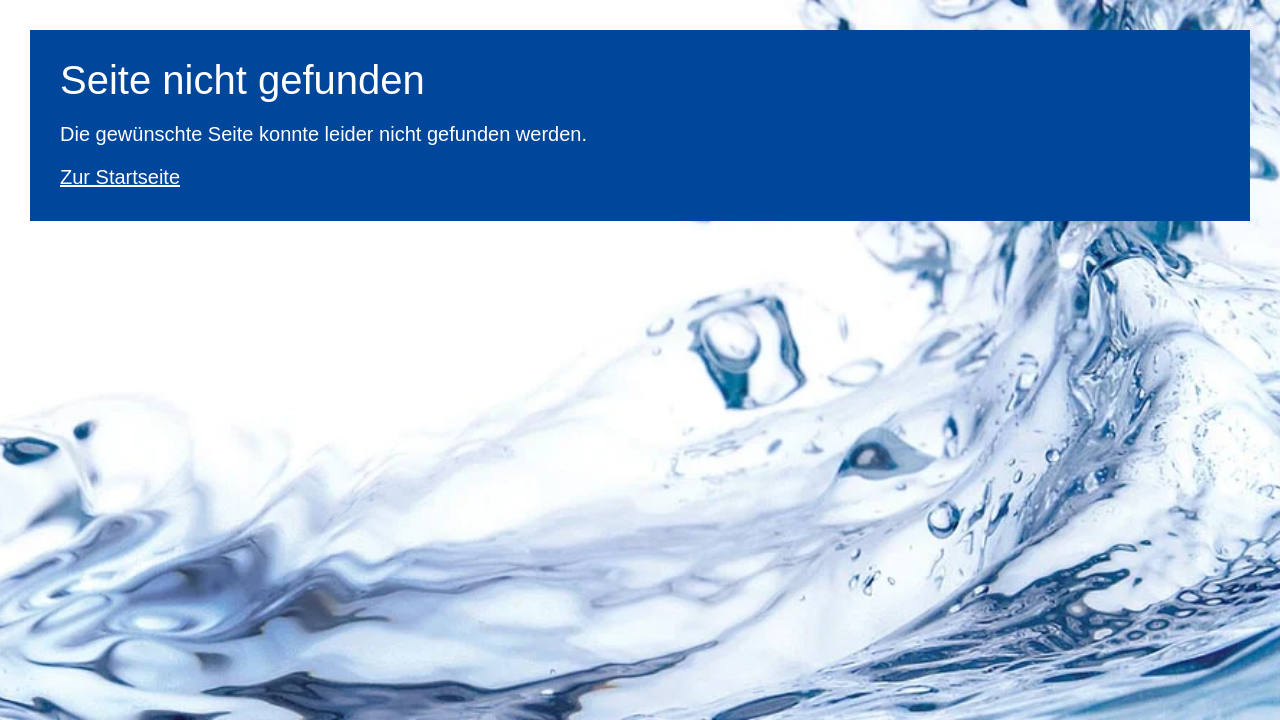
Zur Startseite (120, 177)
